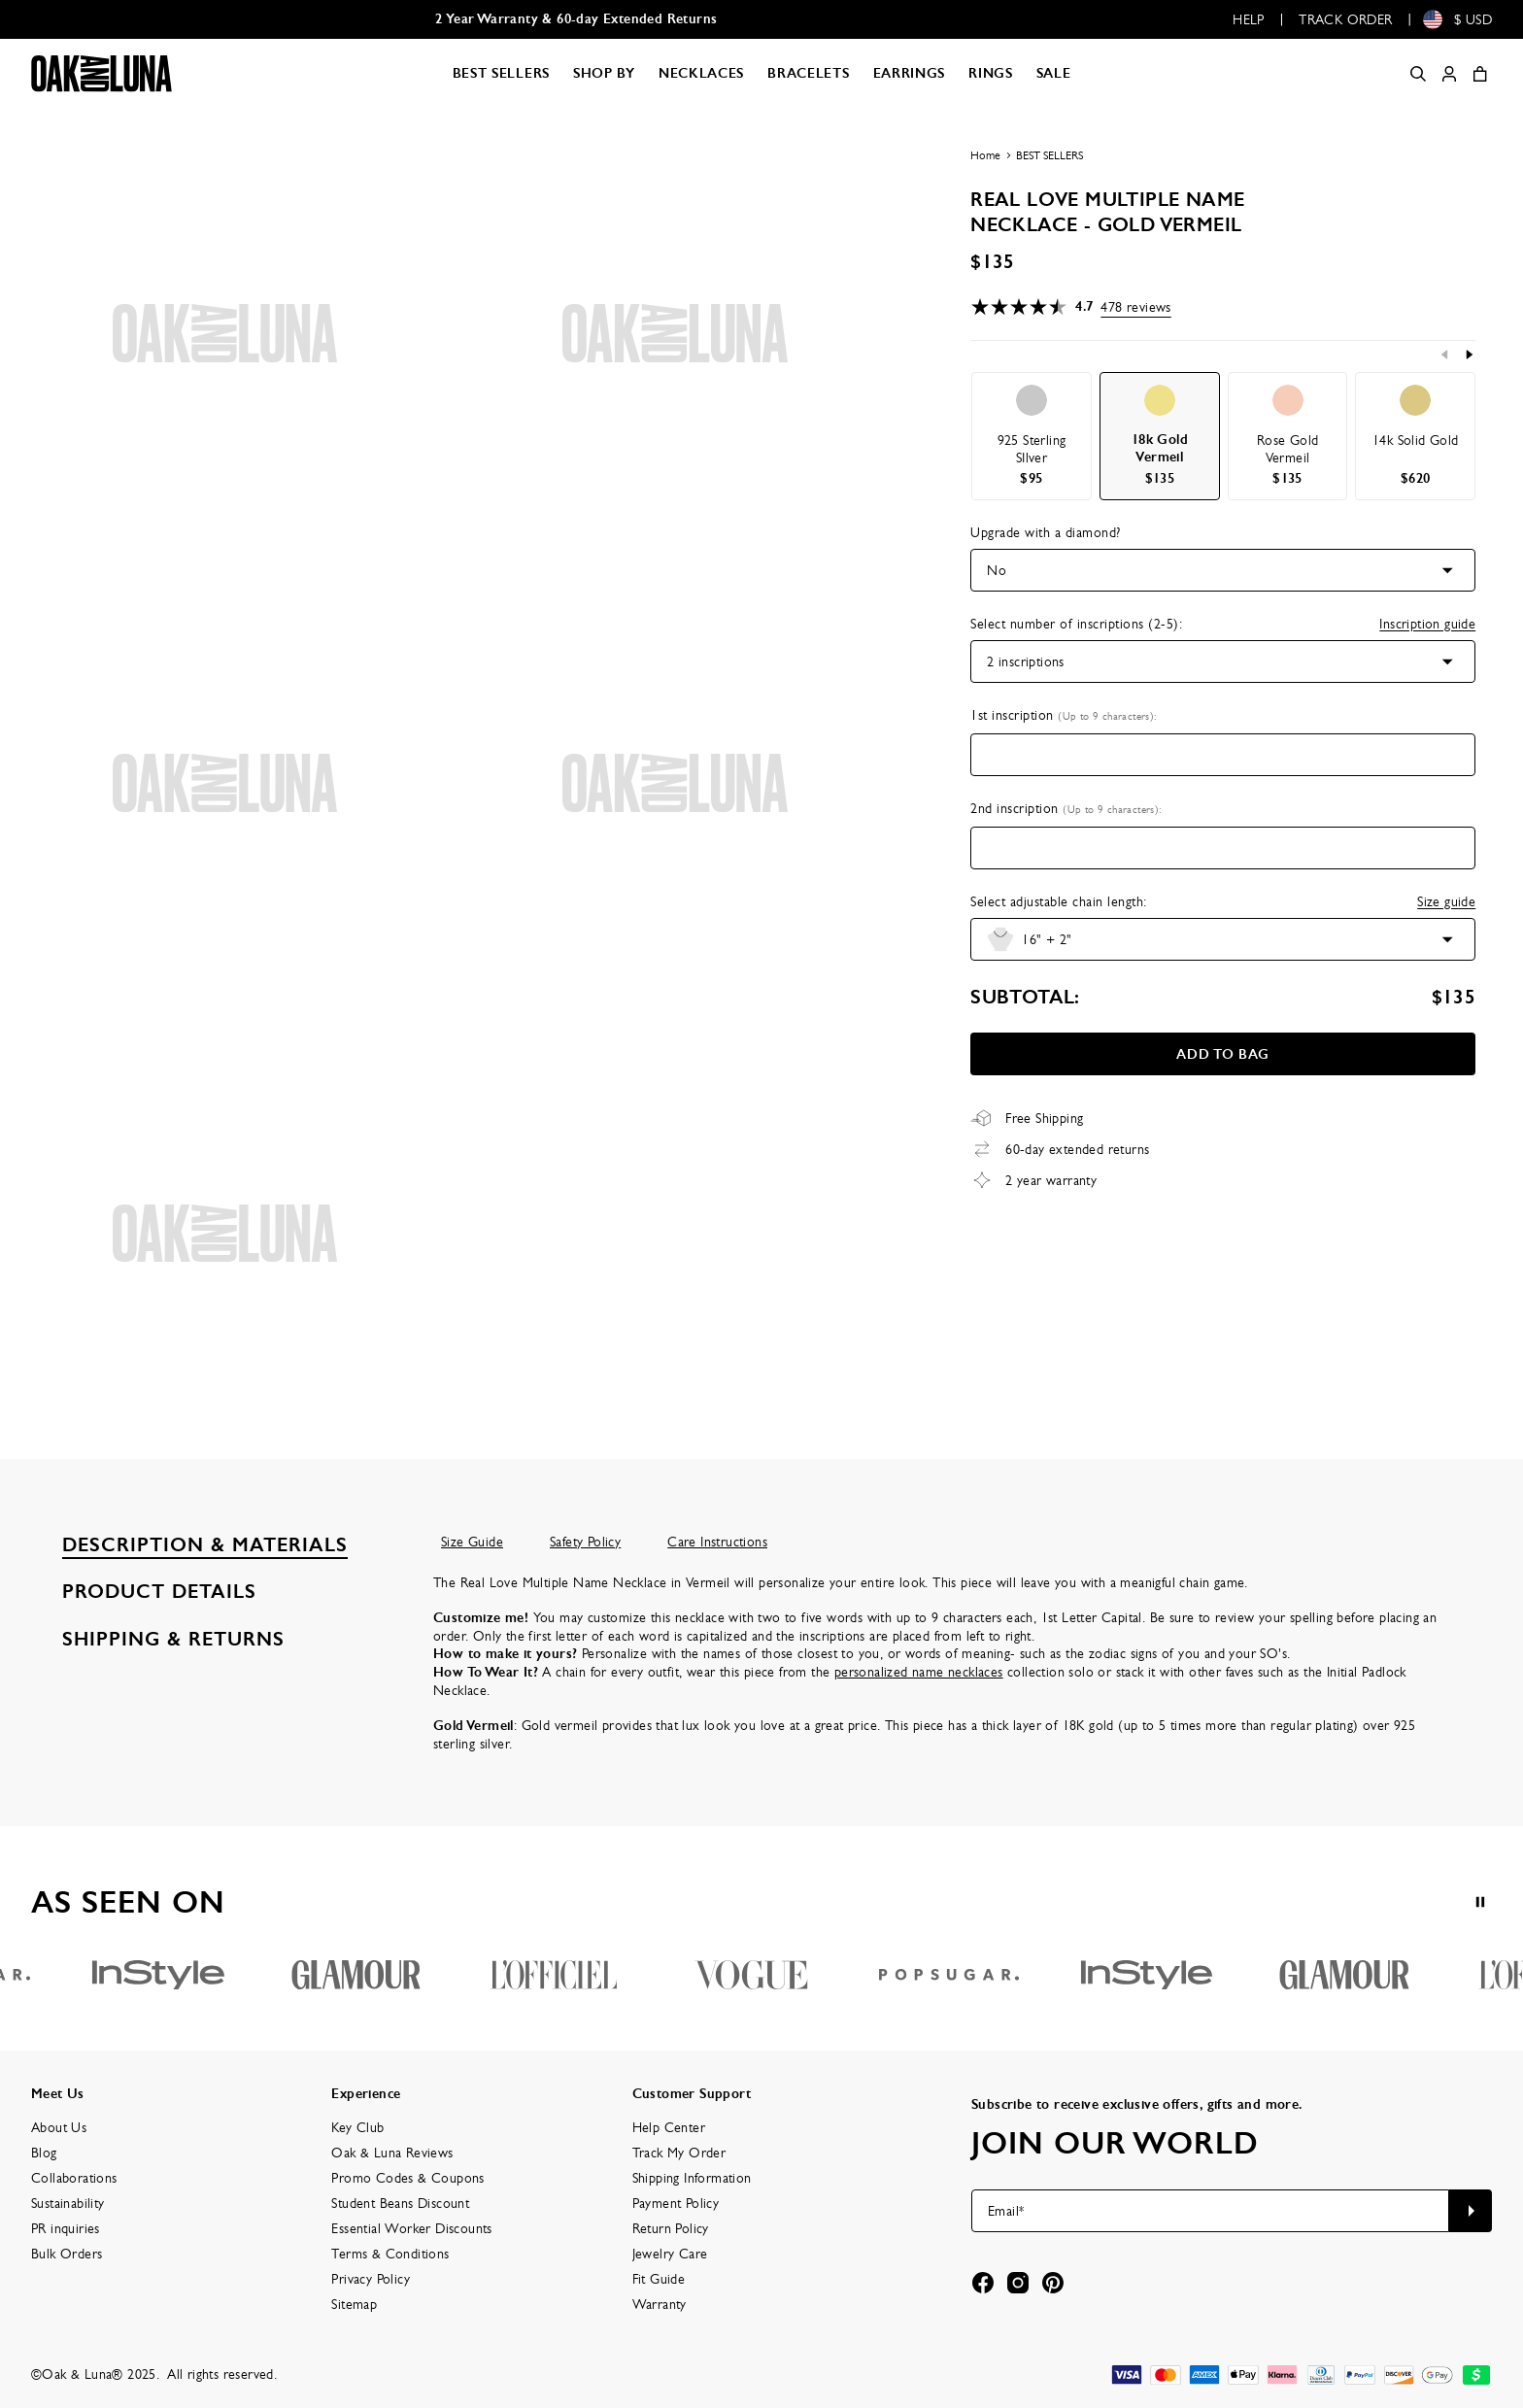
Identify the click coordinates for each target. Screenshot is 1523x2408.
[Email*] (1210, 2210)
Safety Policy (585, 1541)
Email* (1006, 2211)
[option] (1031, 436)
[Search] (1418, 73)
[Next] (1468, 354)
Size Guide (472, 1541)
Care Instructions (717, 1541)
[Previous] (1445, 354)
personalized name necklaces (918, 1671)
